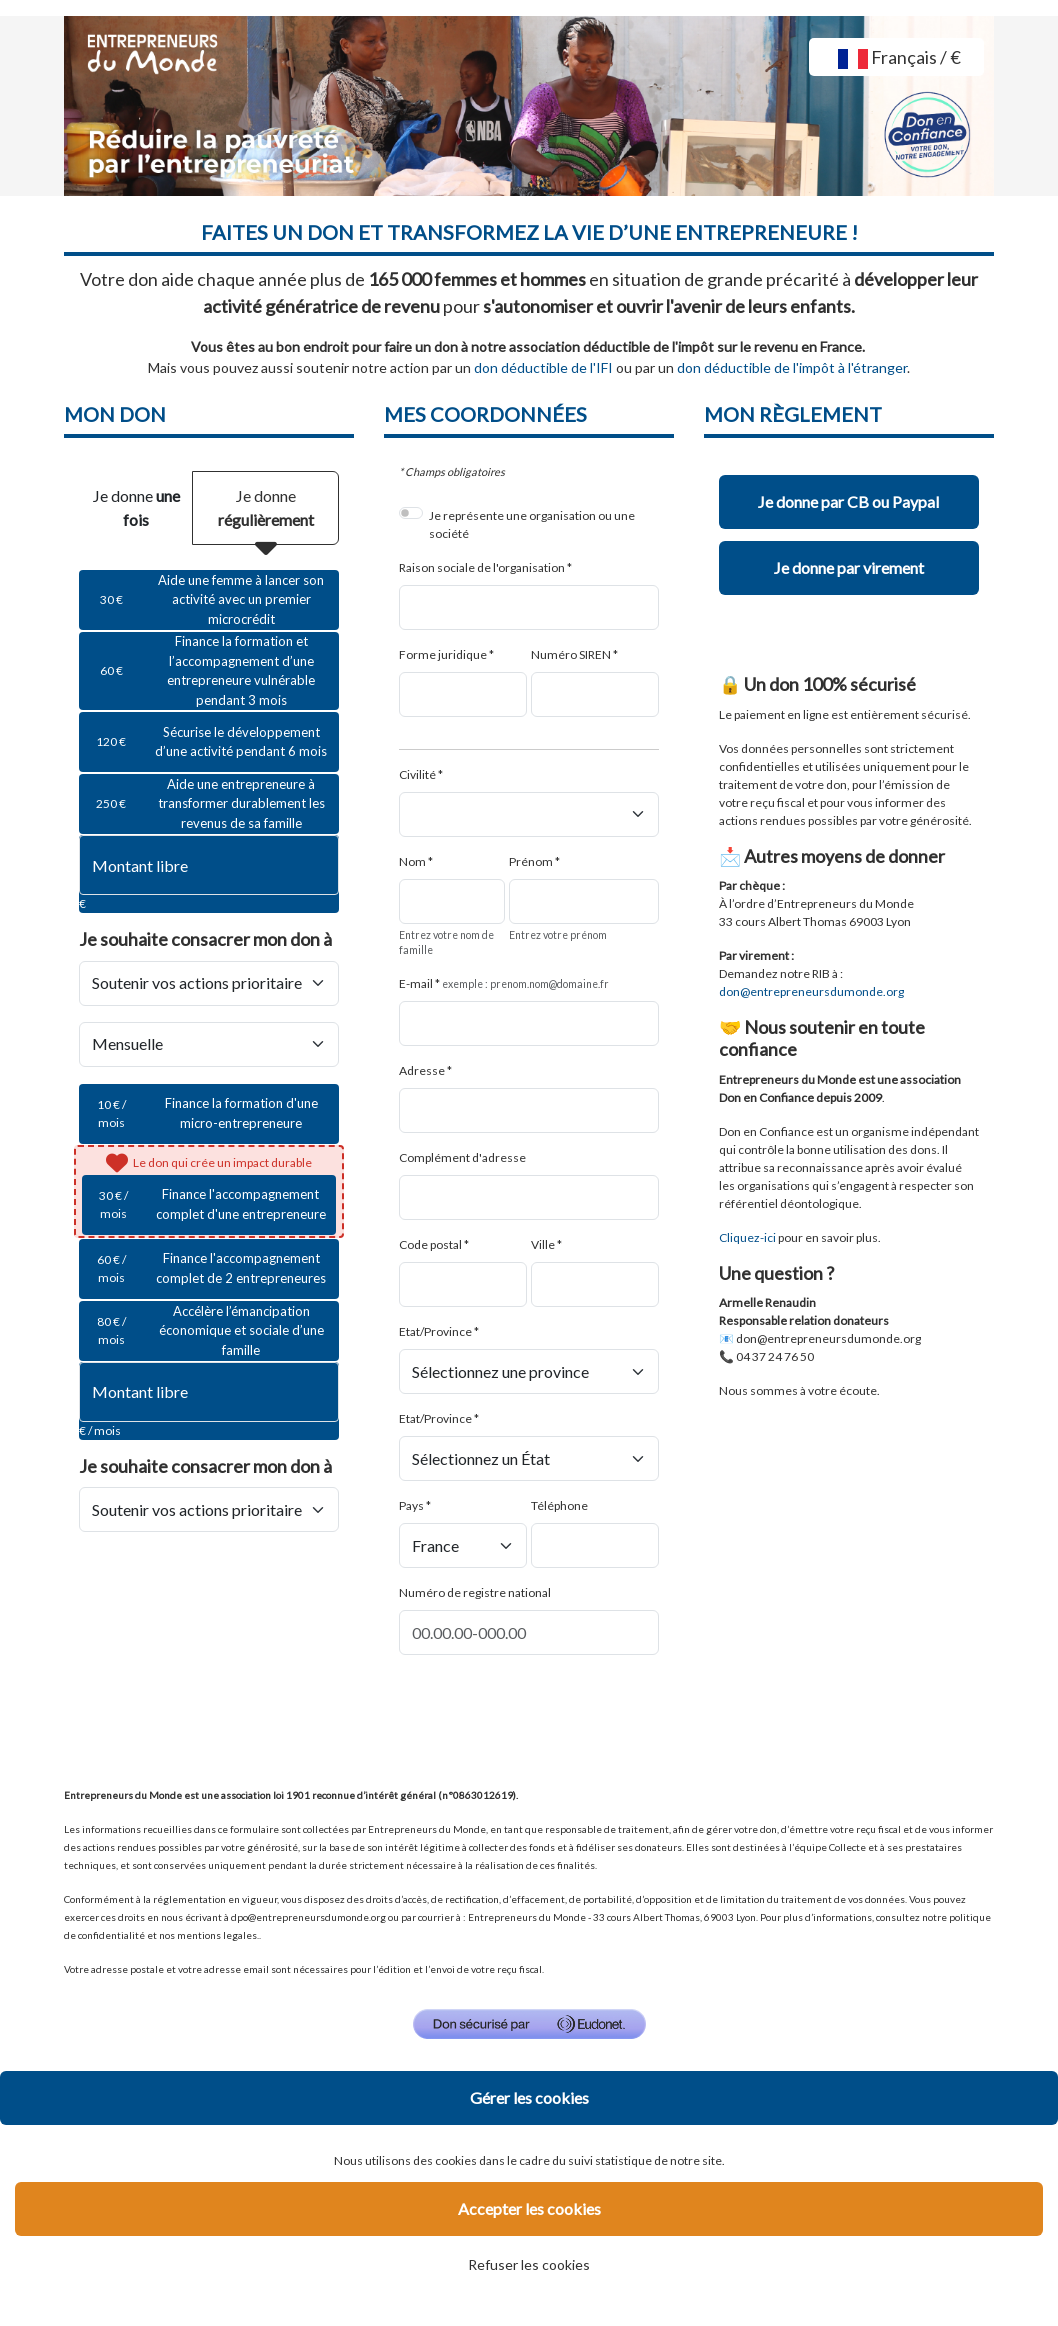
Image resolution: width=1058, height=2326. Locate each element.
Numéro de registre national (475, 1592)
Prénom (531, 861)
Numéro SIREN (571, 654)
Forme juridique (443, 654)
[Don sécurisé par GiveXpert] (529, 2024)
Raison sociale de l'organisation (482, 567)
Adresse (422, 1070)
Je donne (136, 507)
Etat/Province (435, 1331)
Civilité (417, 774)
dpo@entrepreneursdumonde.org (308, 1917)
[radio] (209, 600)
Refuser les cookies (529, 2264)
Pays (411, 1505)
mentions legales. (218, 1935)
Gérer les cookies (529, 2097)
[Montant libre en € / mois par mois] (209, 1392)
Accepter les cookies (529, 2208)
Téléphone (559, 1505)
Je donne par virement (849, 567)
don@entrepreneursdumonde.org (828, 1338)
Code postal (430, 1244)
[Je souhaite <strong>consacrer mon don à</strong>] (209, 983)
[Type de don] (209, 1044)
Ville (543, 1244)
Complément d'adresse (462, 1157)
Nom (412, 861)
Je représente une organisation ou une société (532, 524)
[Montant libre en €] (209, 865)
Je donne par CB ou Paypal (848, 501)
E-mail (416, 983)
